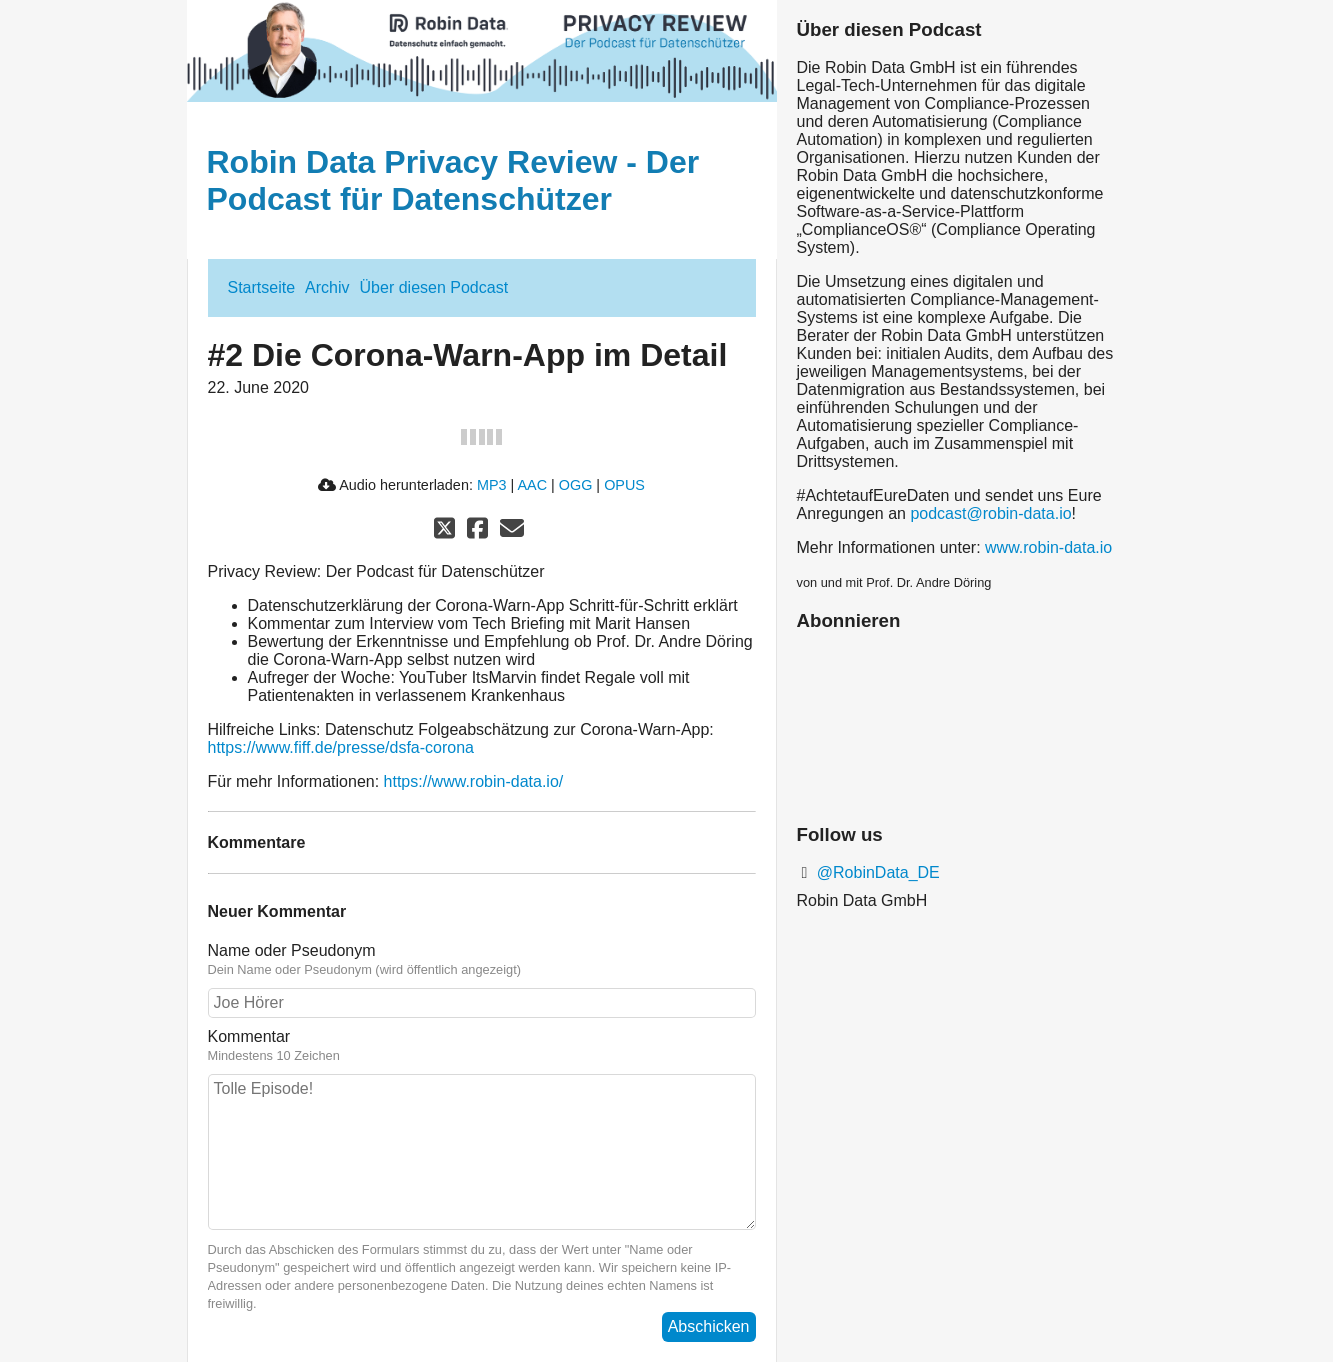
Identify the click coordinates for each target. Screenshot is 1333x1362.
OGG (576, 485)
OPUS (624, 485)
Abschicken (709, 1326)
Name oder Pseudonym (482, 960)
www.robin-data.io (1048, 547)
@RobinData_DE (875, 872)
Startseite (262, 287)
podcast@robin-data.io (990, 513)
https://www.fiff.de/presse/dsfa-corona (341, 747)
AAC (532, 485)
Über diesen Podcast (434, 287)
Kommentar (482, 1046)
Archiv (327, 287)
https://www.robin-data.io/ (474, 781)
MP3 (492, 485)
